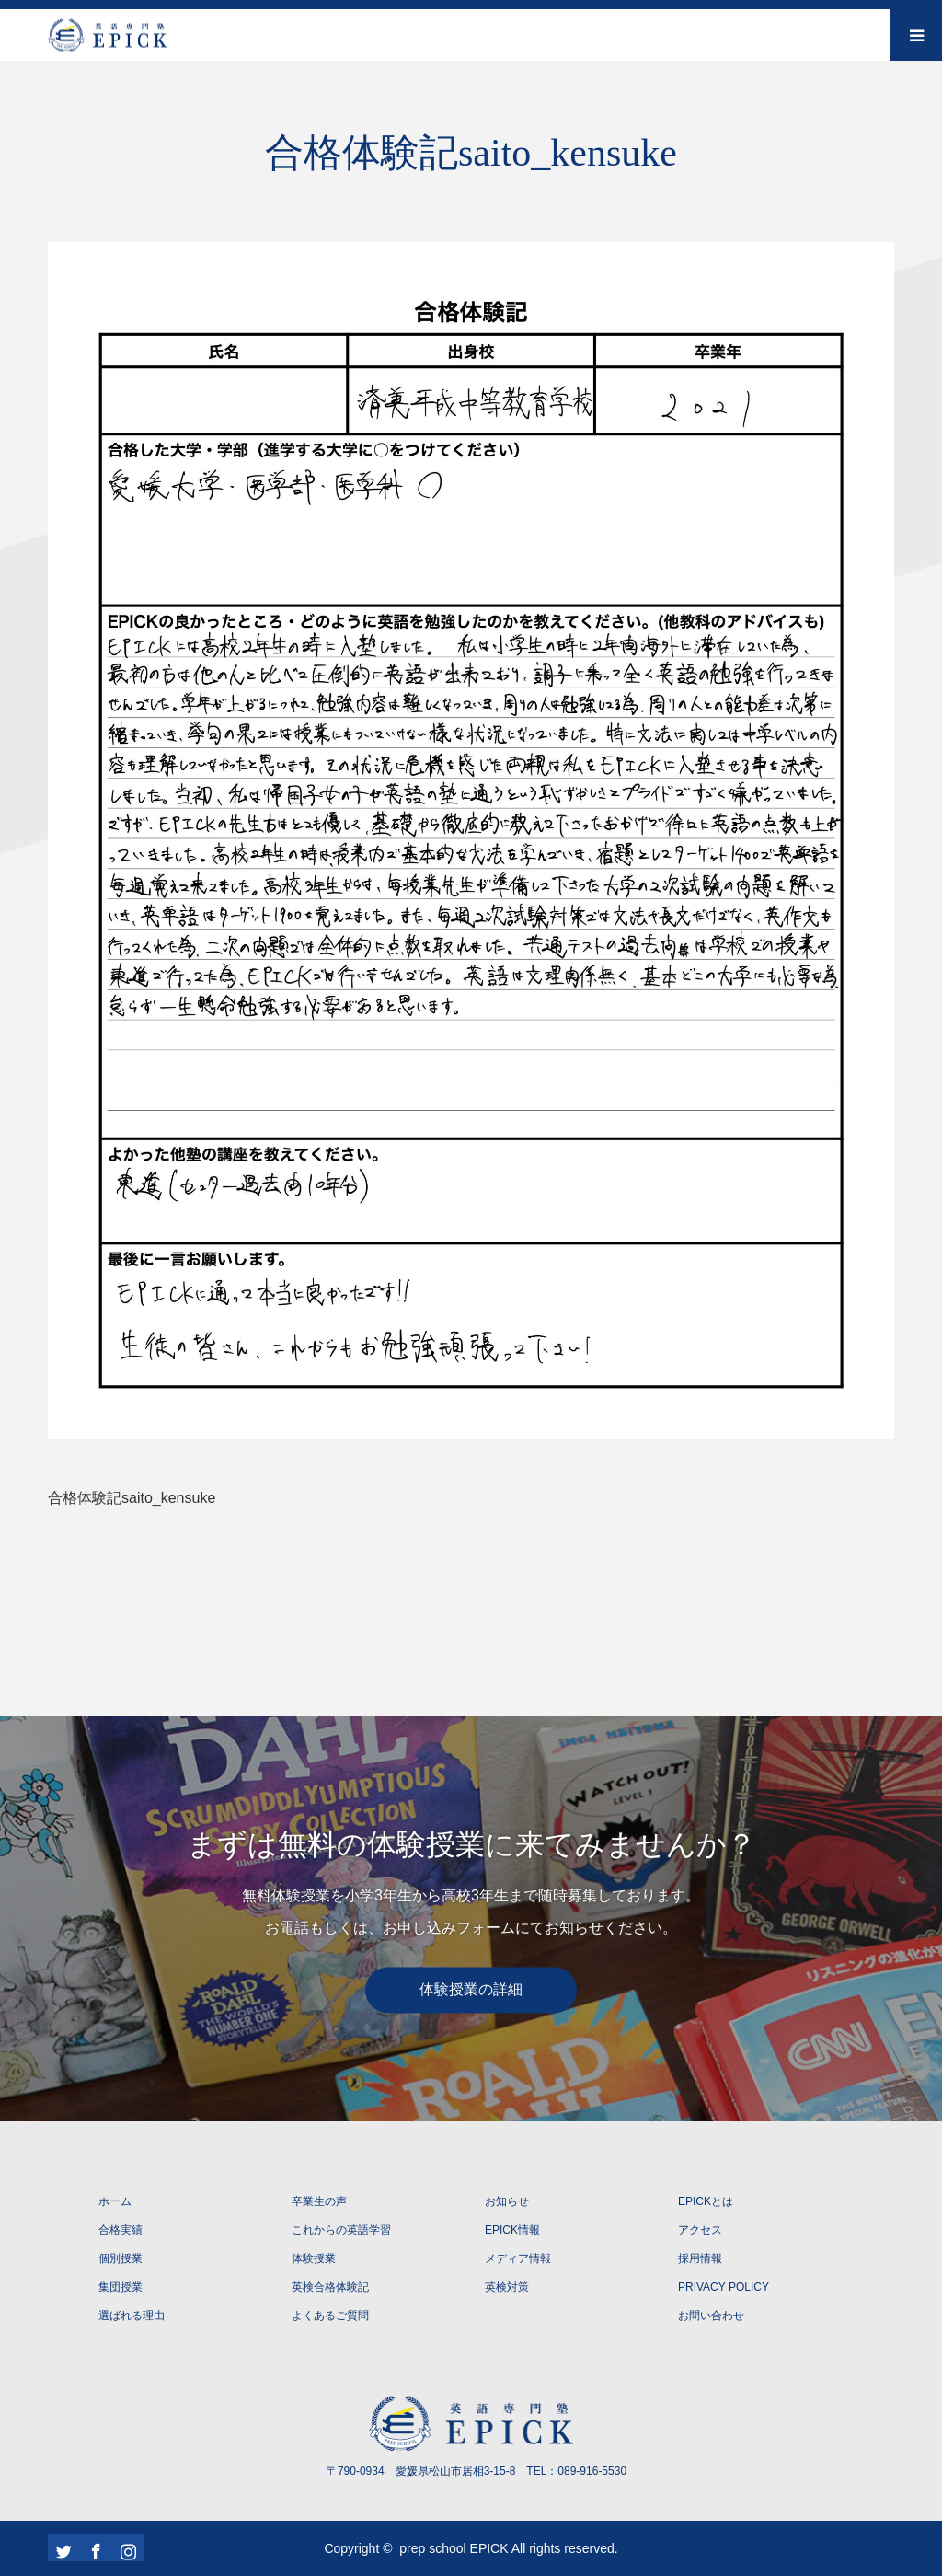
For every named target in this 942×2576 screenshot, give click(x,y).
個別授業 (120, 2258)
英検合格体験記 (330, 2287)
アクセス (700, 2230)
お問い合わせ (711, 2315)
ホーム (115, 2201)
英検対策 (507, 2287)
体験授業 (314, 2258)
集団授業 (120, 2287)
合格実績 (120, 2230)
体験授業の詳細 (471, 1990)
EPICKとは (705, 2201)
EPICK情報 (512, 2230)
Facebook (94, 2547)
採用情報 (700, 2258)
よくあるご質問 (330, 2315)
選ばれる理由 (131, 2315)
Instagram (126, 2547)
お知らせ (507, 2201)
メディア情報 (518, 2258)
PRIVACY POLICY (723, 2287)
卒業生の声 (319, 2201)
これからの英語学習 (341, 2230)
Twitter (61, 2547)
